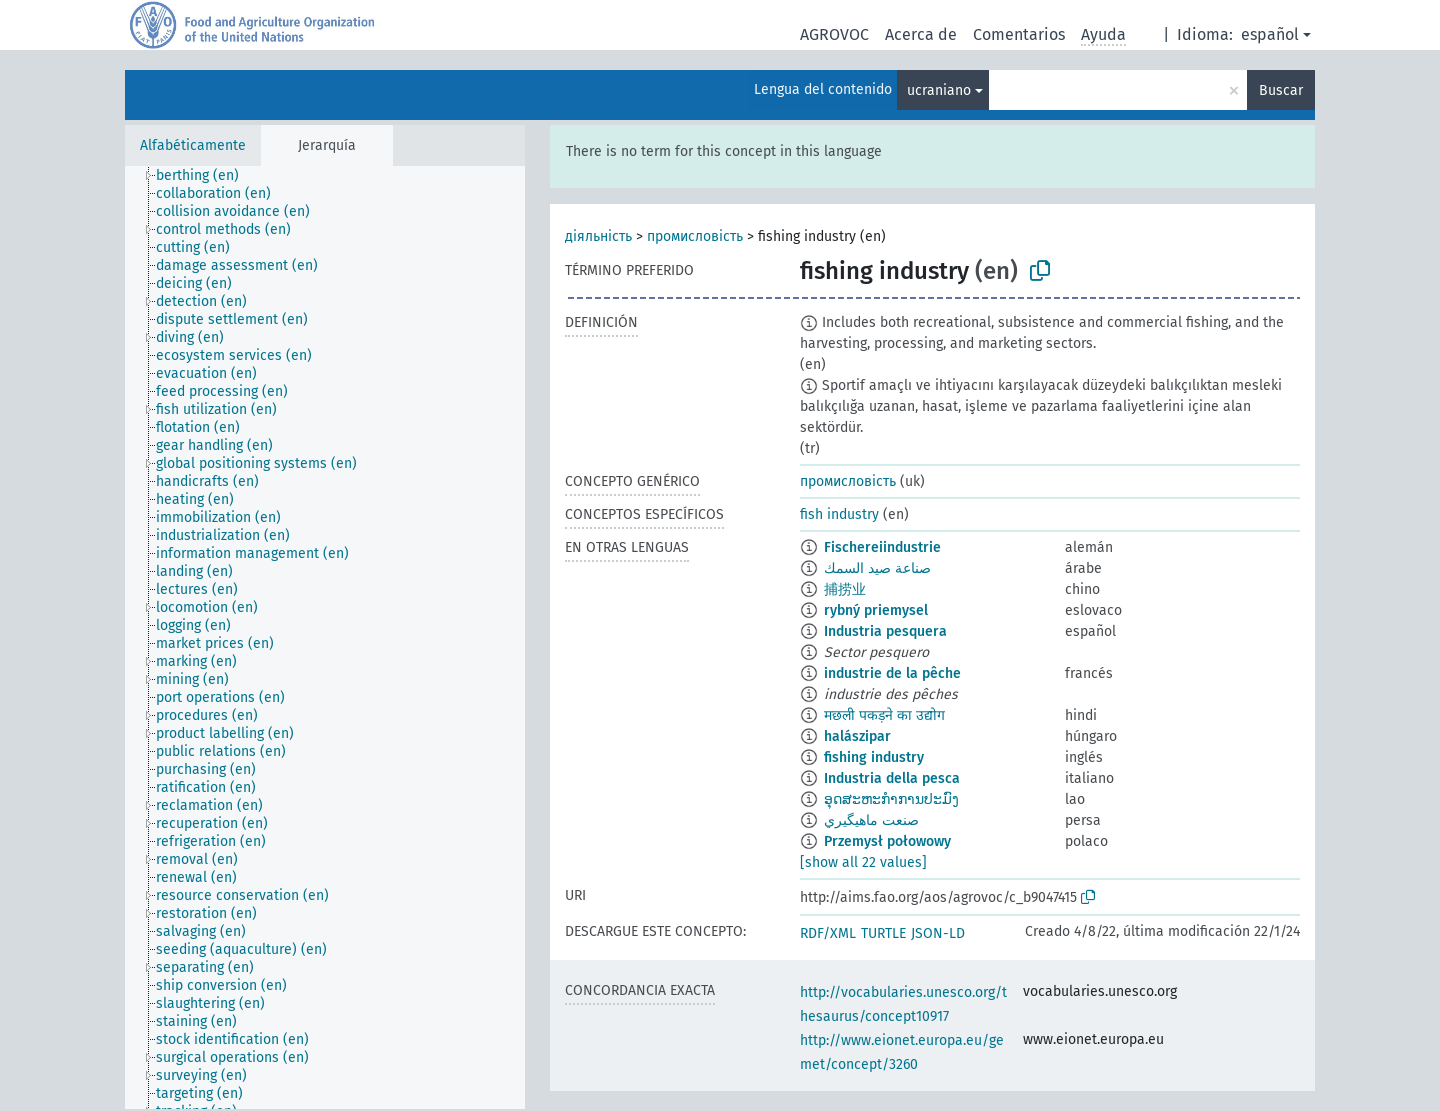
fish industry (839, 514)
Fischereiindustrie (882, 547)
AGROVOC (834, 34)
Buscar (1281, 90)
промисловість (695, 236)
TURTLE (883, 933)
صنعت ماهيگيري (871, 820)
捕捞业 (845, 589)
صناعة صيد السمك (877, 568)
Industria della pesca (892, 778)
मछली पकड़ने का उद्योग (884, 715)
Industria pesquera (885, 631)
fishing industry (874, 757)
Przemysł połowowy (887, 841)
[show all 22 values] (863, 862)
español (1270, 34)
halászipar (857, 736)
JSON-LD (938, 933)
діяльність (598, 236)
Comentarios (1019, 34)
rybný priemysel (876, 610)
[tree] (325, 637)
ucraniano (939, 90)
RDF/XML (828, 933)
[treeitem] (206, 176)
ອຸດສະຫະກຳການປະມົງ (891, 799)
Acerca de (921, 34)
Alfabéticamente (193, 145)
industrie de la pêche (892, 673)
